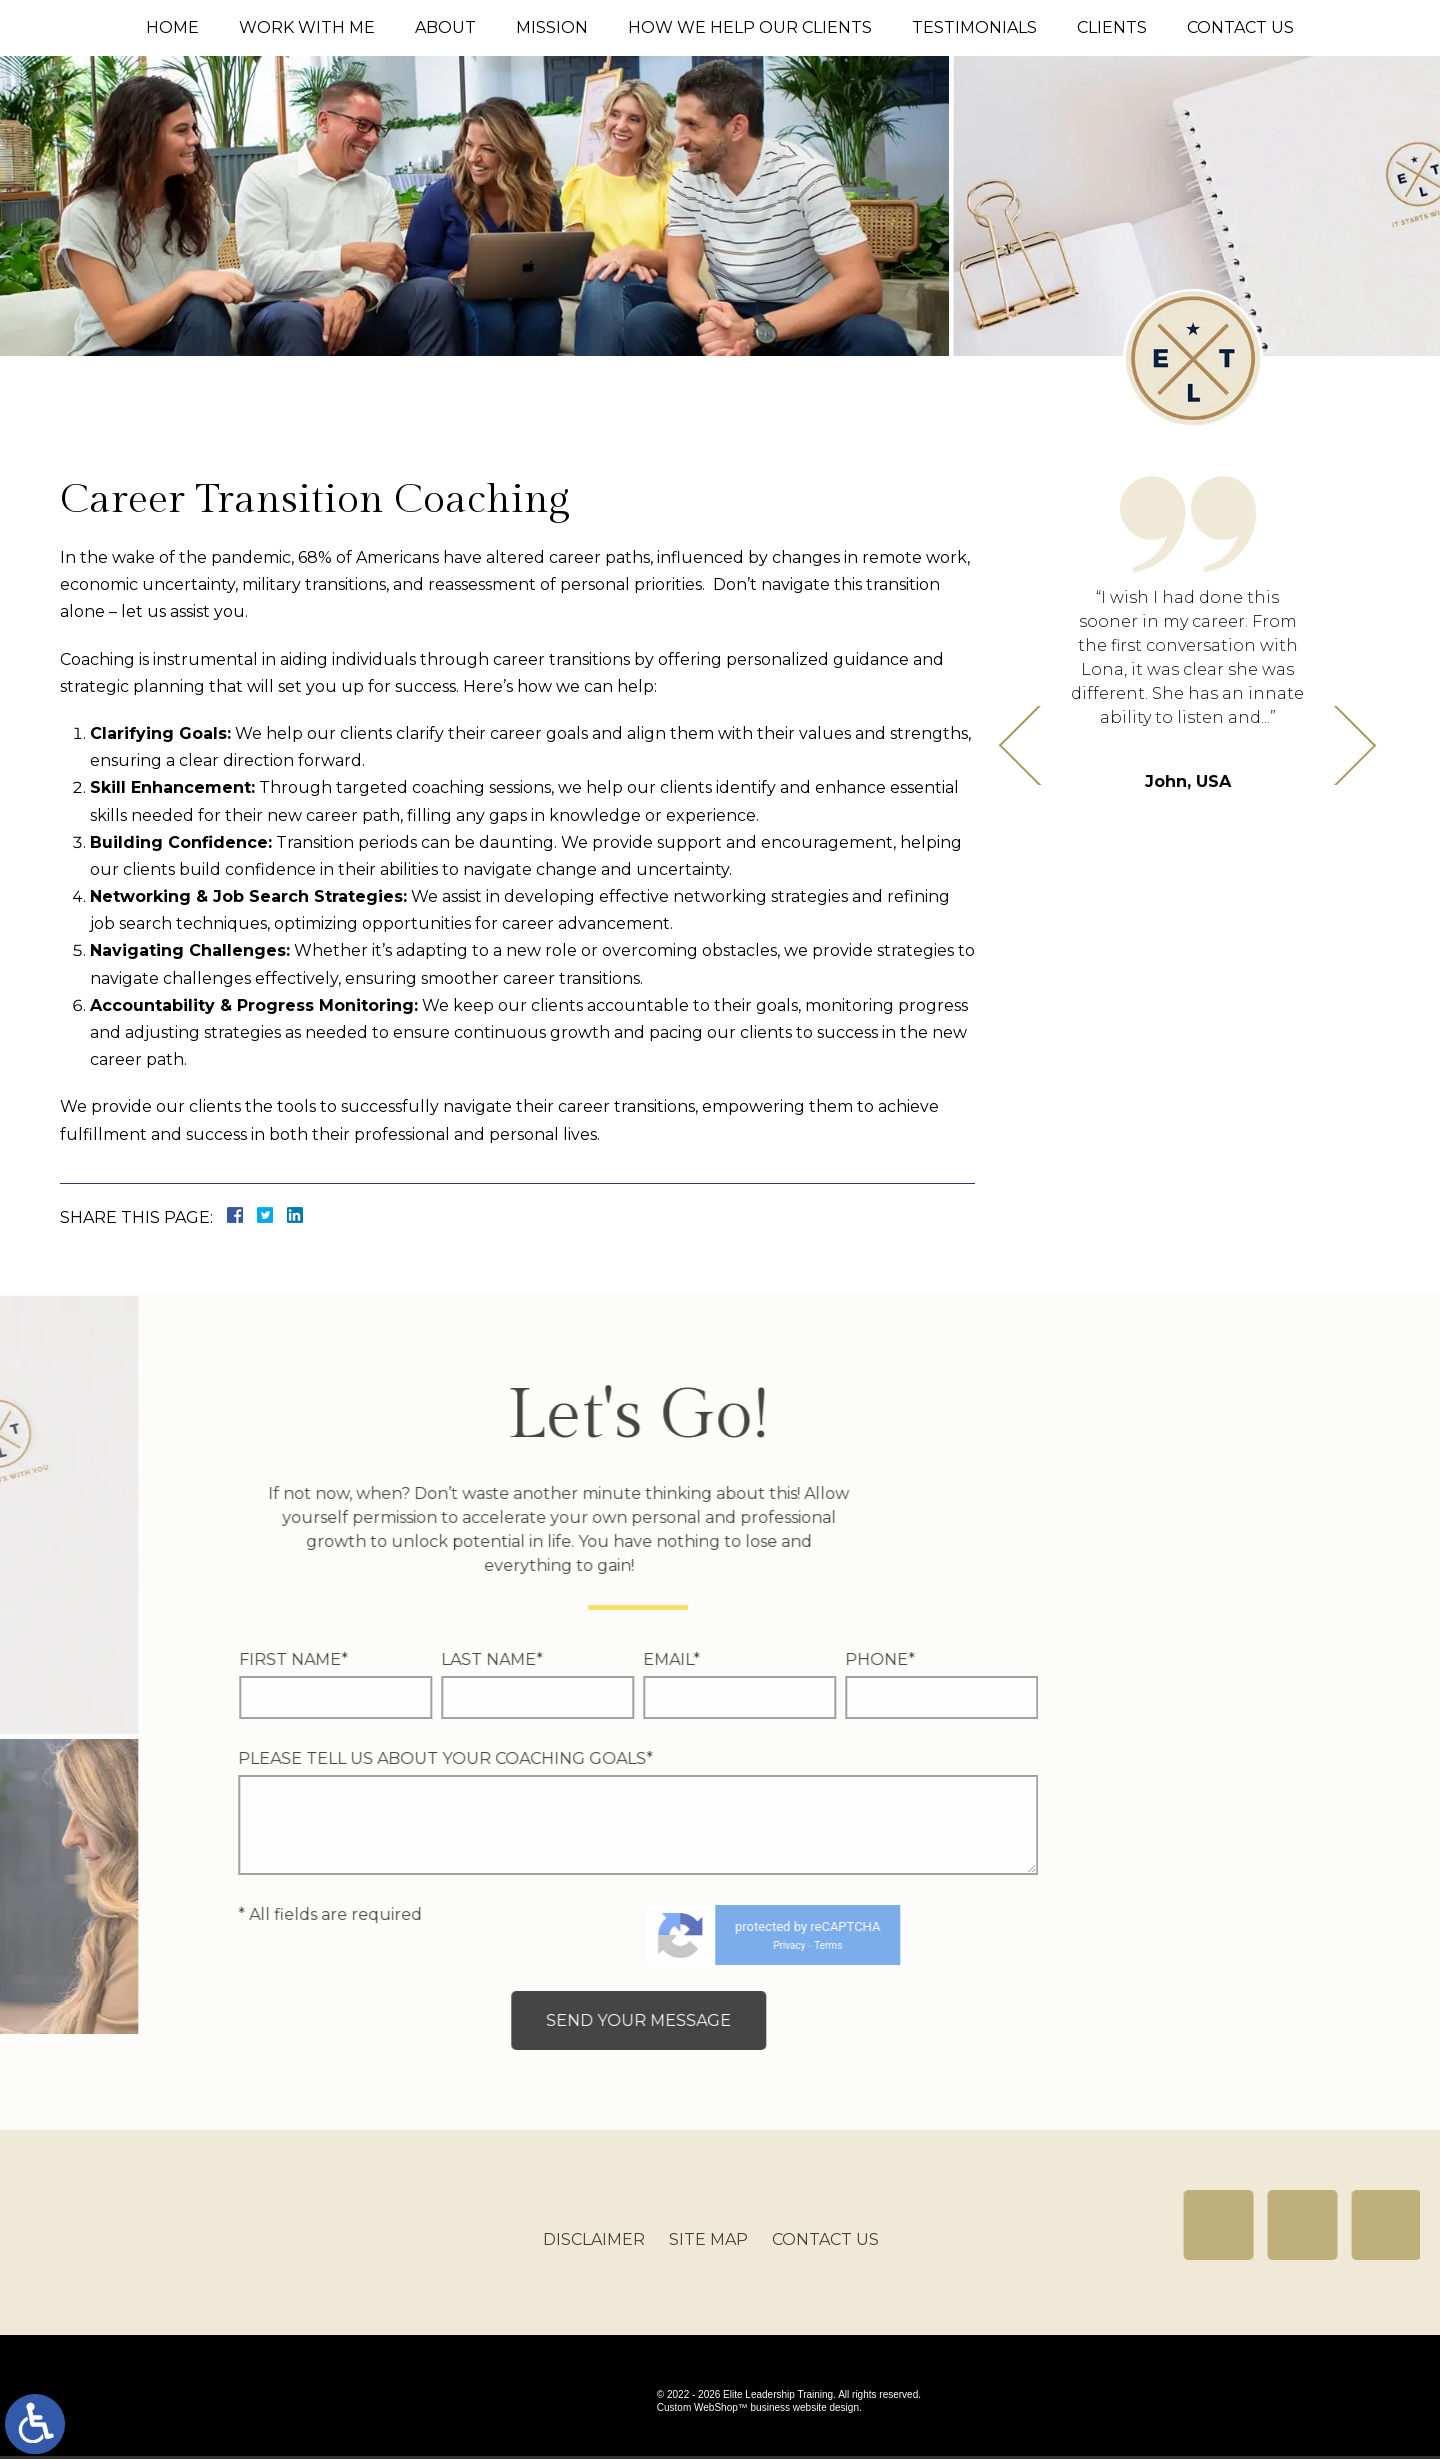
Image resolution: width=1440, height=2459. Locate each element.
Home (172, 27)
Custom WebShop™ (702, 2410)
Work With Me (307, 27)
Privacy (343, 1945)
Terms (382, 1945)
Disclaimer (594, 2258)
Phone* (433, 1659)
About (445, 27)
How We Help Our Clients (750, 27)
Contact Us (1240, 27)
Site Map (708, 2258)
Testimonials (974, 27)
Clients (1112, 27)
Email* (224, 1659)
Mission (552, 27)
